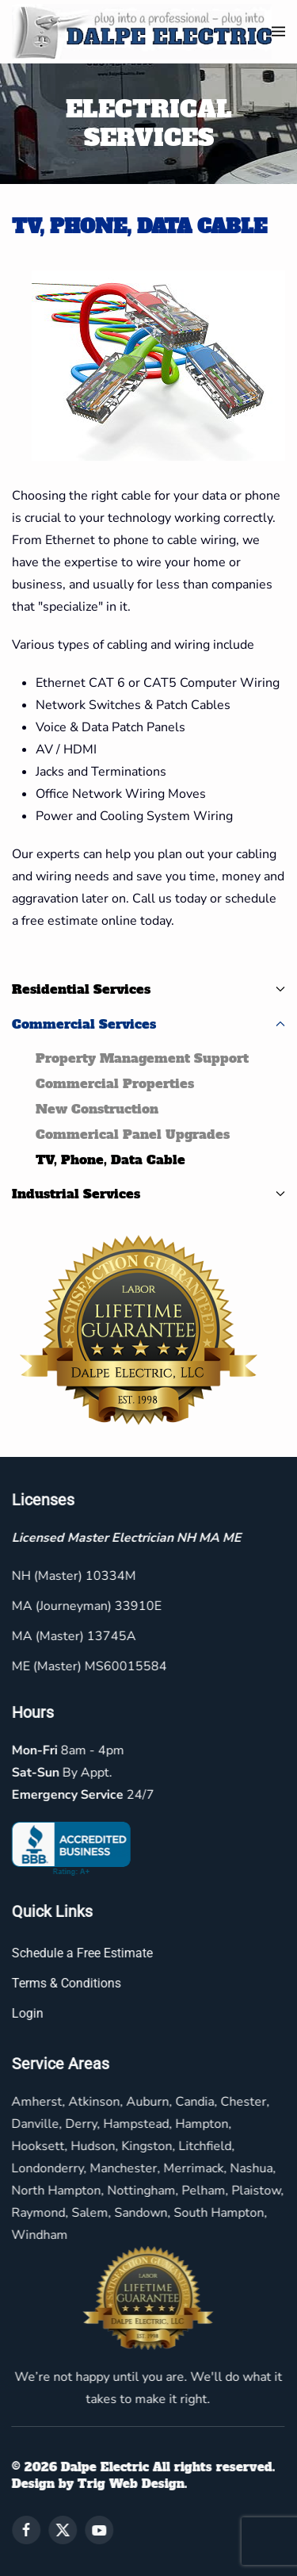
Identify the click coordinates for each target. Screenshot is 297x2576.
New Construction (97, 1108)
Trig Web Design (129, 2483)
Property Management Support (142, 1058)
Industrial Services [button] (148, 1193)
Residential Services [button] (148, 989)
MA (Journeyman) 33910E (85, 1606)
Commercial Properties (115, 1083)
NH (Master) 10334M (72, 1576)
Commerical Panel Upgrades (133, 1134)
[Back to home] (142, 31)
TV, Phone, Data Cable (110, 1159)
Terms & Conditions (65, 1983)
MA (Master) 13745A (72, 1636)
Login (26, 2013)
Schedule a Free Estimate (80, 1953)
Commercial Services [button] (148, 1024)
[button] (278, 31)
